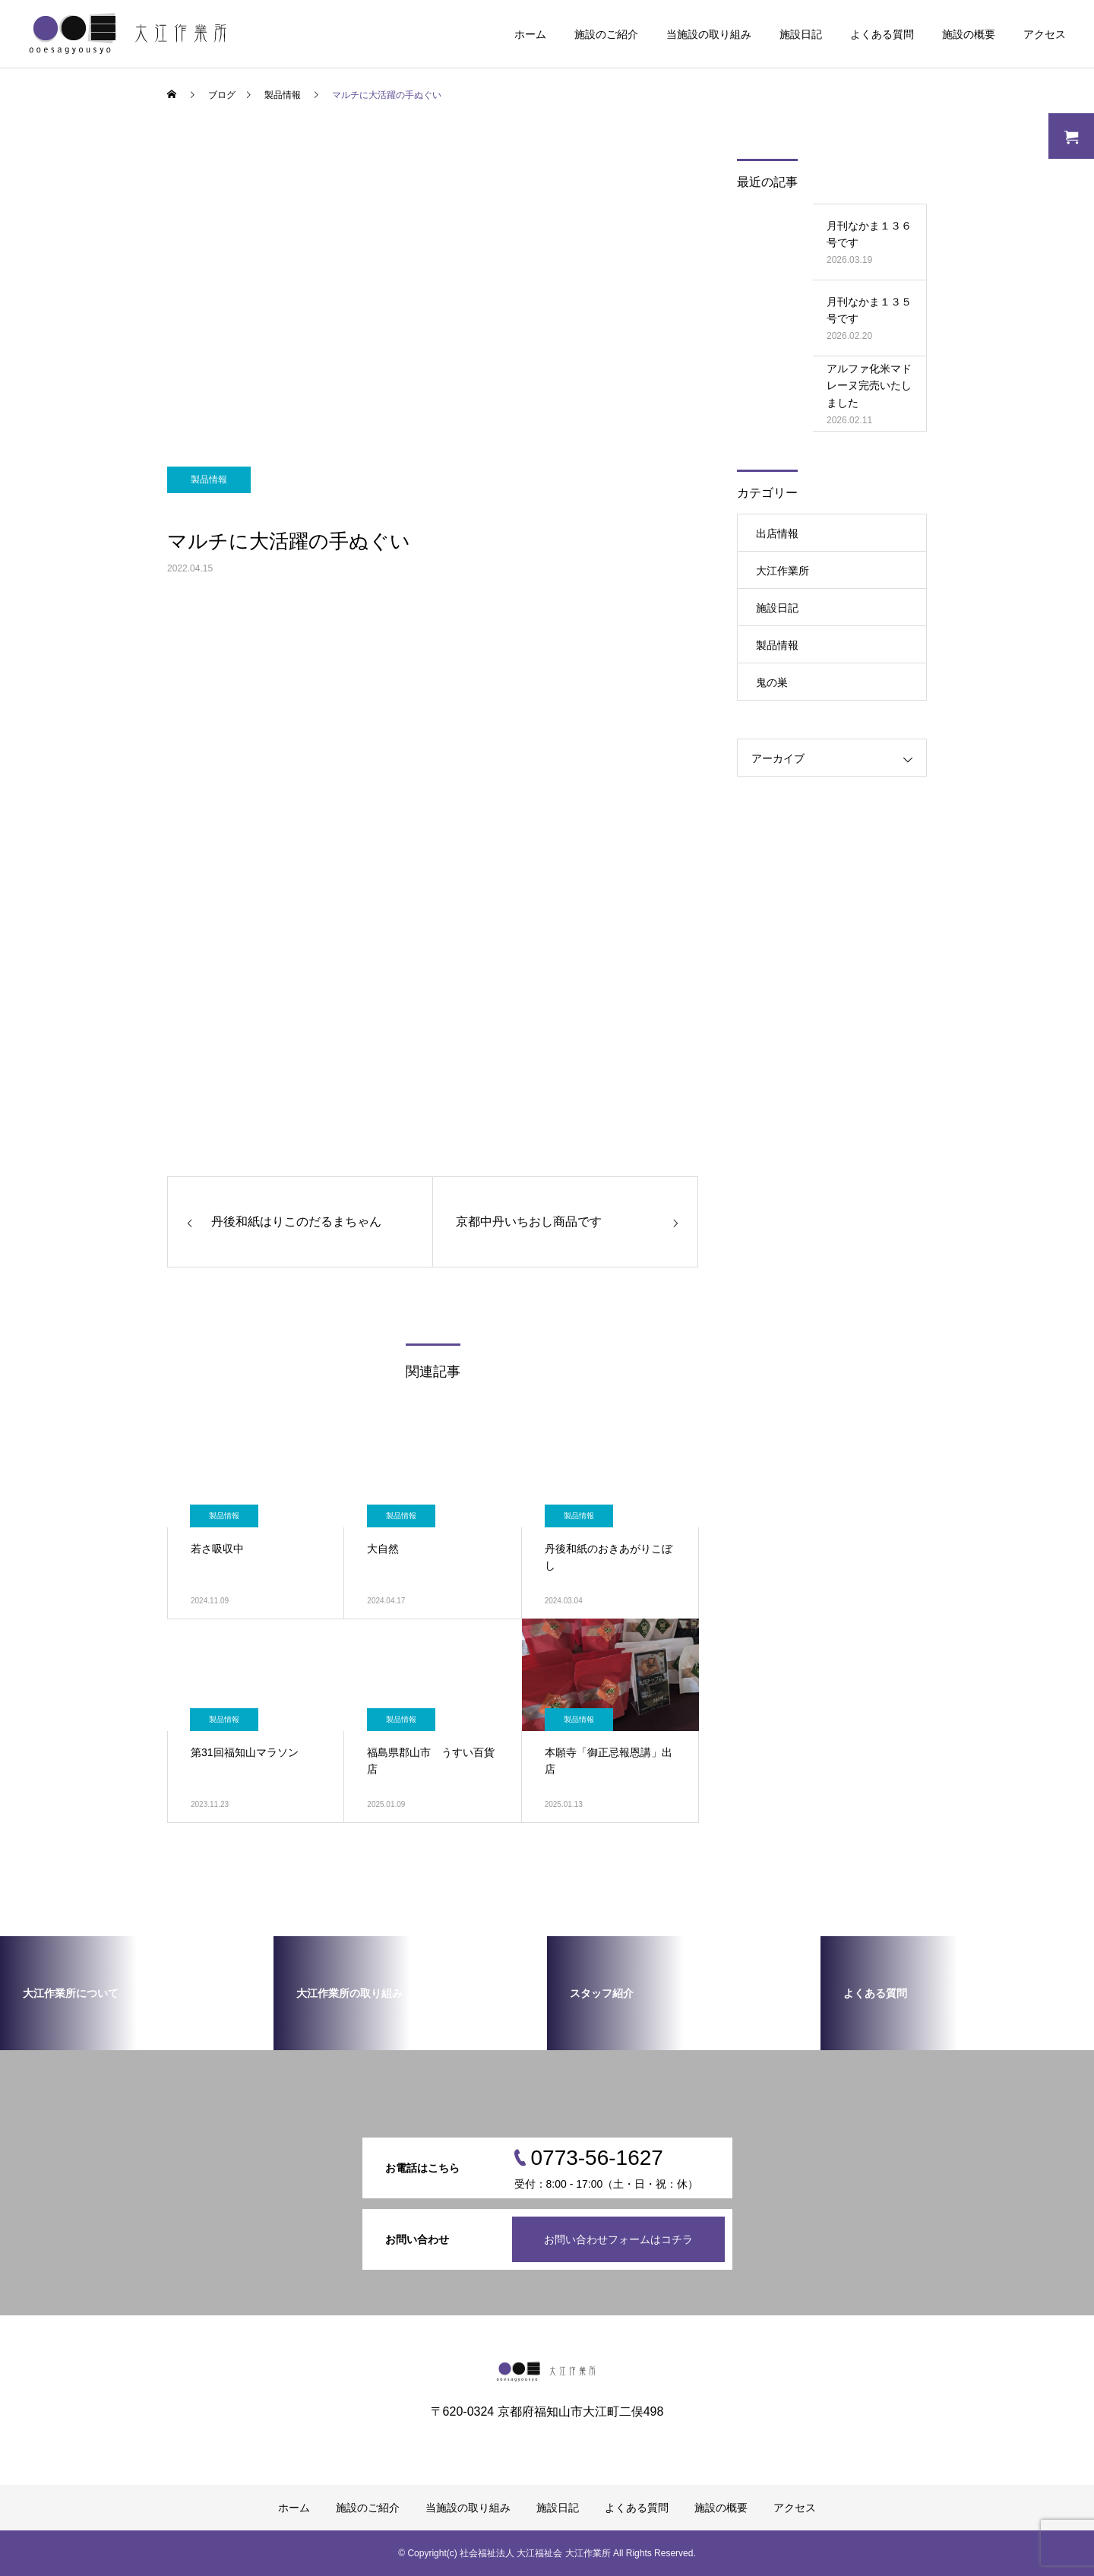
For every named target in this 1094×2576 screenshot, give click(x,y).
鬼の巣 (772, 682)
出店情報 (777, 533)
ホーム (530, 34)
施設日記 (800, 34)
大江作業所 (782, 571)
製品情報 (209, 479)
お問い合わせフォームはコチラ (618, 2239)
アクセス (1044, 34)
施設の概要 (968, 34)
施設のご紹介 (606, 34)
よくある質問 (882, 34)
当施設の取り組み (708, 34)
